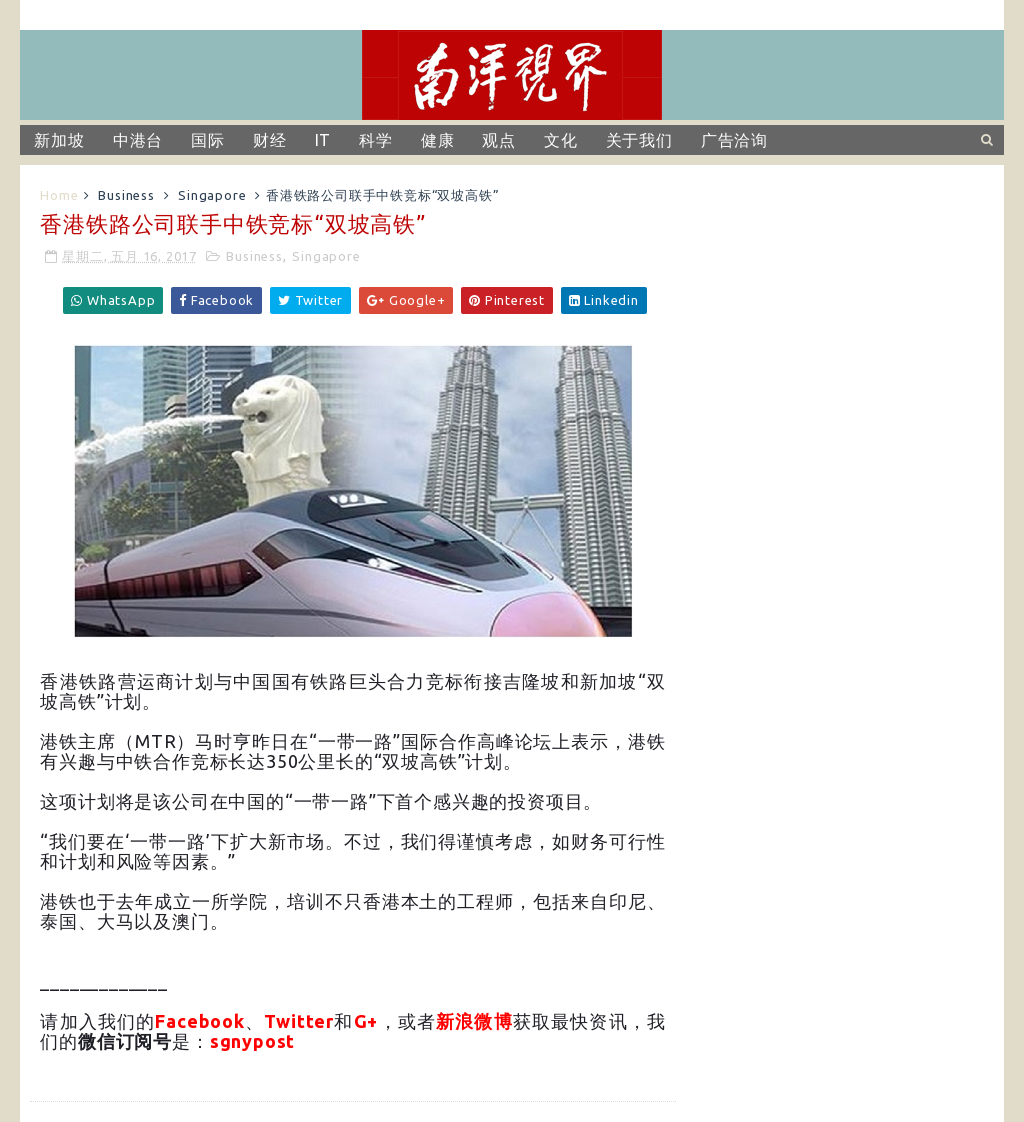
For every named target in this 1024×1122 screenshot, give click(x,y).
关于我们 (639, 140)
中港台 (138, 140)
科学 (376, 140)
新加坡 (59, 140)
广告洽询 (734, 140)
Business (126, 195)
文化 (561, 140)
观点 (499, 140)
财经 (270, 140)
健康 (438, 140)
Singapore (212, 195)
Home (59, 195)
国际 (208, 140)
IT (323, 140)
